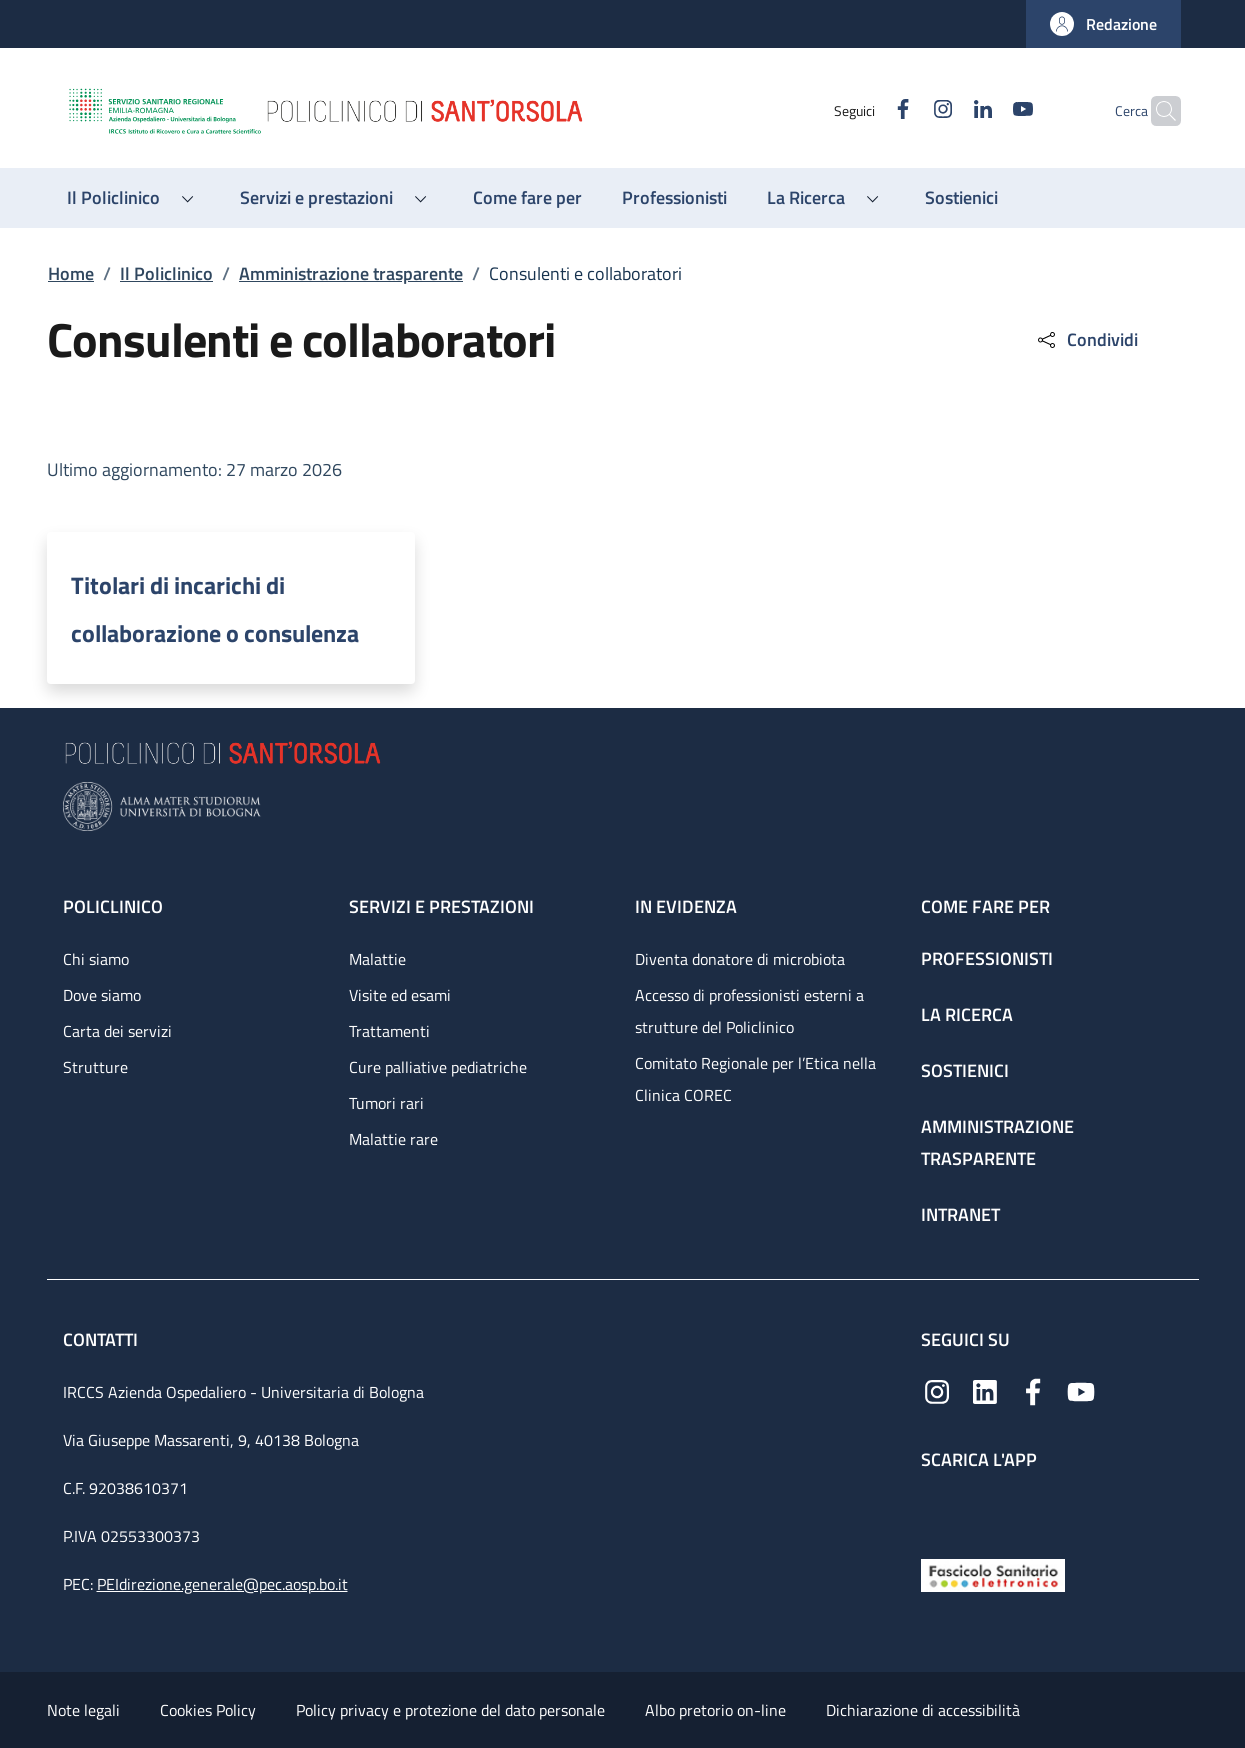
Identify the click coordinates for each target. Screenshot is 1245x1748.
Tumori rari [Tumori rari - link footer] (386, 1103)
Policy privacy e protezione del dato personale (450, 1710)
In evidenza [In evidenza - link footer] (686, 906)
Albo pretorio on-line (715, 1710)
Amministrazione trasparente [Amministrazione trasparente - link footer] (997, 1142)
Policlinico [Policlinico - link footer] (113, 906)
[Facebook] (864, 110)
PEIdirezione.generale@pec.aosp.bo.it (222, 1584)
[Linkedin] (944, 110)
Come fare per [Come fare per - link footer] (985, 906)
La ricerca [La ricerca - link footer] (967, 1014)
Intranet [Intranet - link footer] (960, 1214)
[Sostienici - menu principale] (961, 198)
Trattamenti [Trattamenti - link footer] (389, 1031)
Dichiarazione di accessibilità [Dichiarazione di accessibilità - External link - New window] (923, 1710)
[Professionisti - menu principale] (674, 198)
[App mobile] (937, 1509)
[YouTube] (984, 110)
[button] (1103, 24)
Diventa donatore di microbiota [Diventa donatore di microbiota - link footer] (740, 959)
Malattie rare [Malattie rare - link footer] (393, 1139)
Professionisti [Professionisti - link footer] (987, 958)
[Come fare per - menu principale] (527, 198)
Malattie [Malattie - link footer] (377, 959)
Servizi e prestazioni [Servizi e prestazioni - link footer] (441, 906)
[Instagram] (904, 110)
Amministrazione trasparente (351, 273)
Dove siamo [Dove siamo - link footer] (102, 995)
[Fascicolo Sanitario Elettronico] (993, 1573)
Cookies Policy (208, 1710)
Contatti (102, 1339)
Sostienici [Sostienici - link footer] (965, 1070)
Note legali (83, 1710)
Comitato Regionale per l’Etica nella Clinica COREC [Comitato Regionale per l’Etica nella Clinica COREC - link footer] (755, 1079)
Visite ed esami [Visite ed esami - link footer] (400, 995)
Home (71, 273)
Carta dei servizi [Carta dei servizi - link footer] (117, 1031)
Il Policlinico (166, 273)
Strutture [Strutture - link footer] (95, 1067)
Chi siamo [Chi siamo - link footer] (96, 959)
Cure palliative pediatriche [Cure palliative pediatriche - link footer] (438, 1067)
